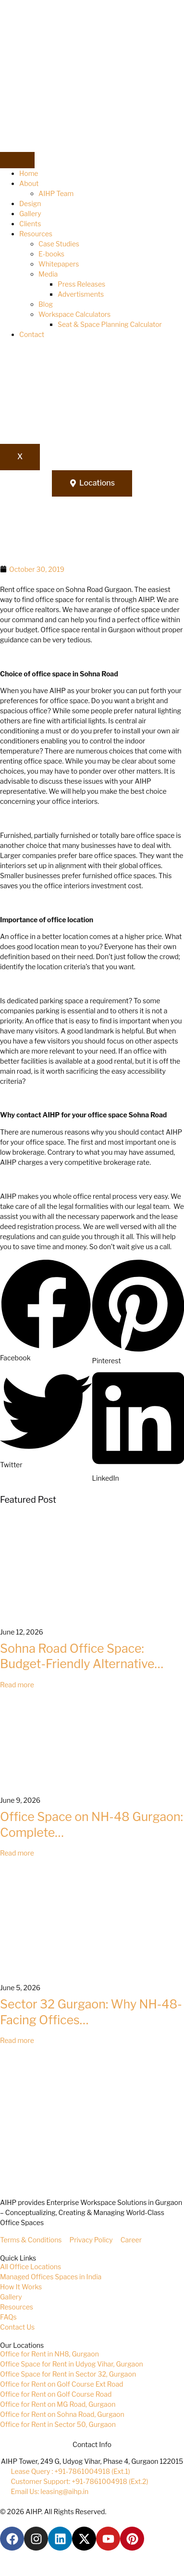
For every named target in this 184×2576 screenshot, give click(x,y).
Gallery (30, 213)
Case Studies (58, 244)
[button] (46, 1310)
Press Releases (81, 284)
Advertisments (81, 294)
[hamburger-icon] (17, 160)
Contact (31, 334)
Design (30, 203)
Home (28, 173)
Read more (17, 1685)
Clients (30, 224)
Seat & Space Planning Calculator (110, 324)
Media (48, 274)
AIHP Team (56, 193)
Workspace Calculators (74, 314)
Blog (45, 304)
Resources (35, 234)
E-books (51, 254)
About (28, 183)
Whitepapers (58, 264)
